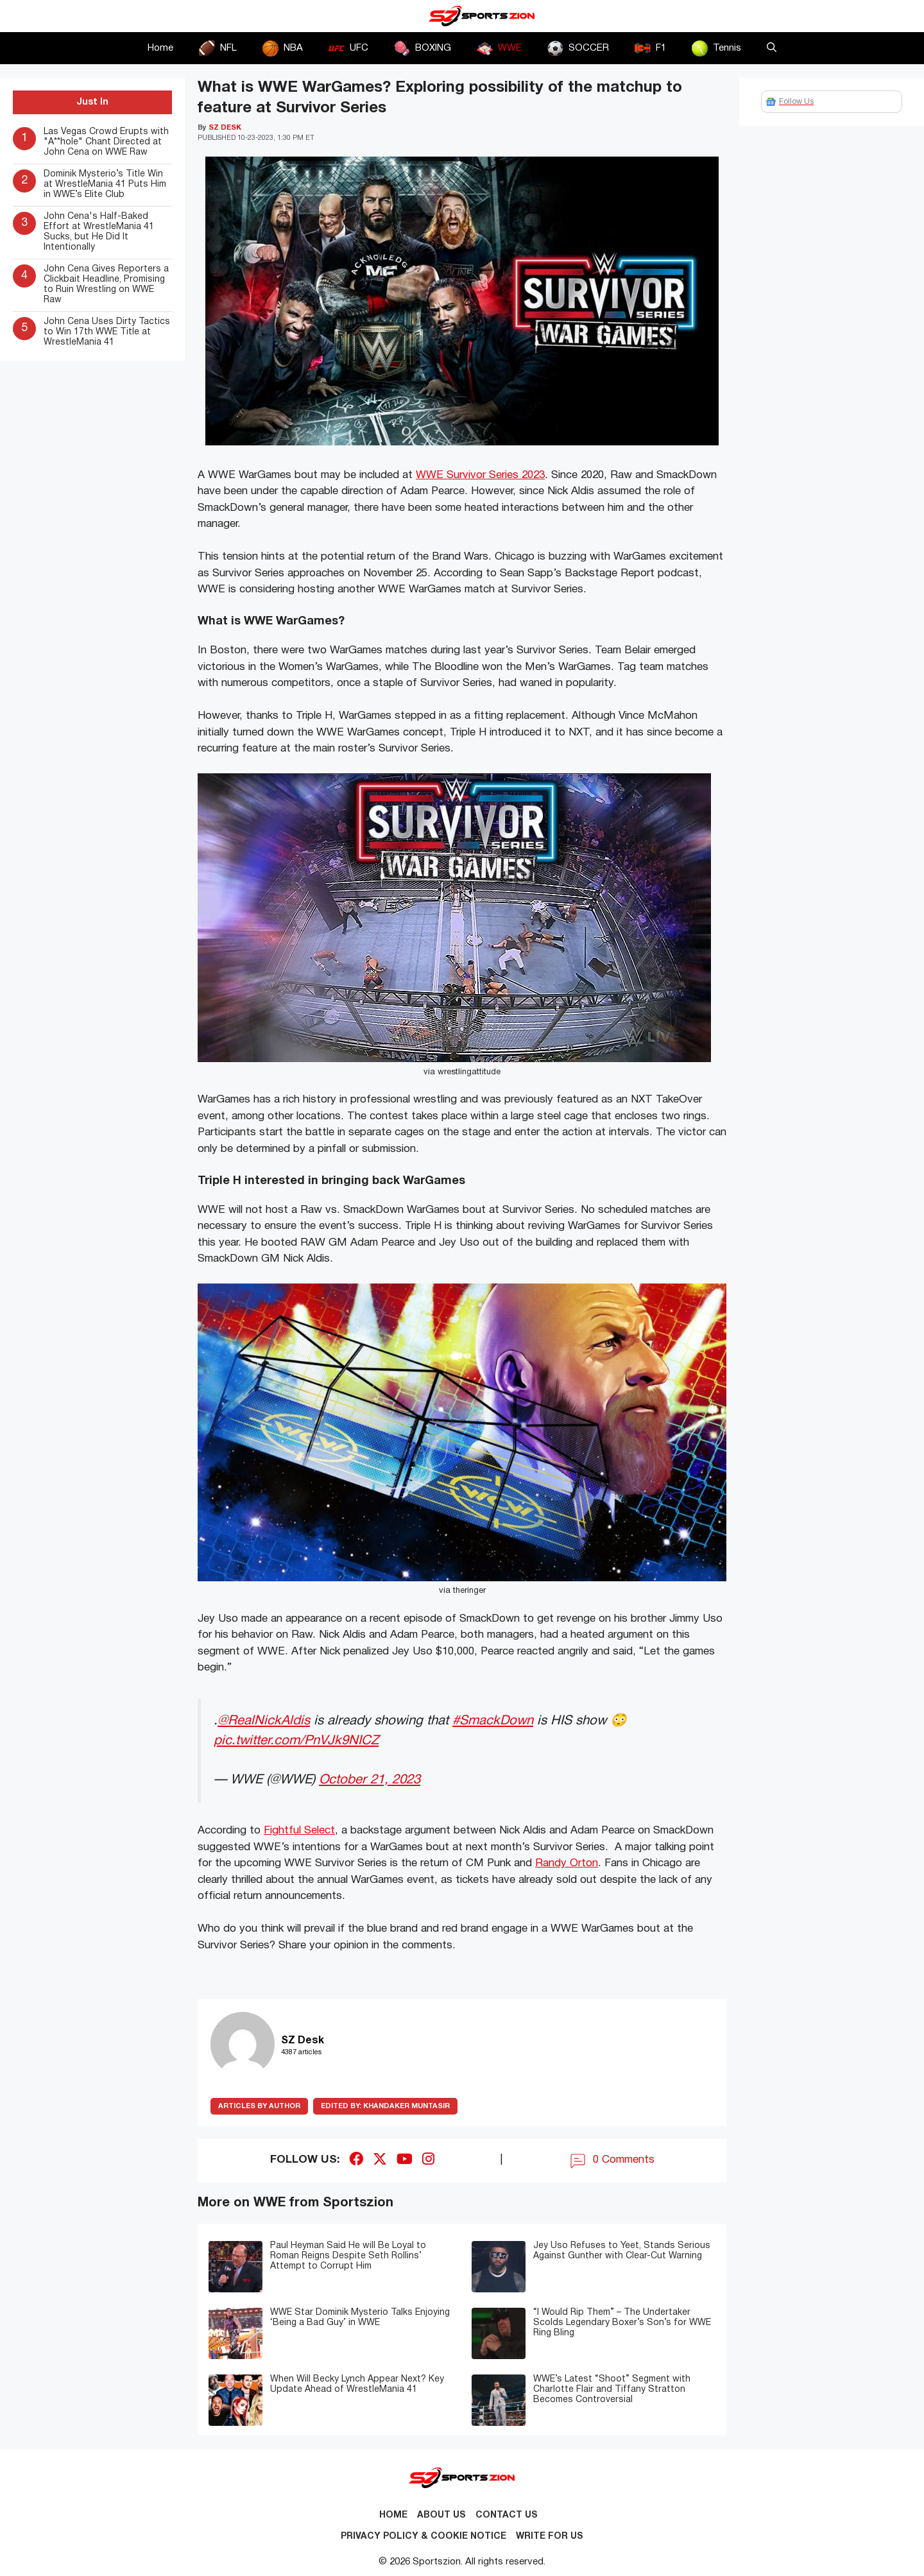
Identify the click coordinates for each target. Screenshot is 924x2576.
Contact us (506, 2515)
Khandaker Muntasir (385, 2106)
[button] (771, 48)
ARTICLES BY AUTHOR (259, 2106)
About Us (441, 2515)
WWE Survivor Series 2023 (480, 475)
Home (160, 48)
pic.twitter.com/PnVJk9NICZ (296, 1741)
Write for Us (549, 2536)
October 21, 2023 (369, 1780)
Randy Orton (566, 1863)
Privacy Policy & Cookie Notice (423, 2536)
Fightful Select (299, 1830)
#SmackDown (492, 1721)
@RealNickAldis (264, 1721)
